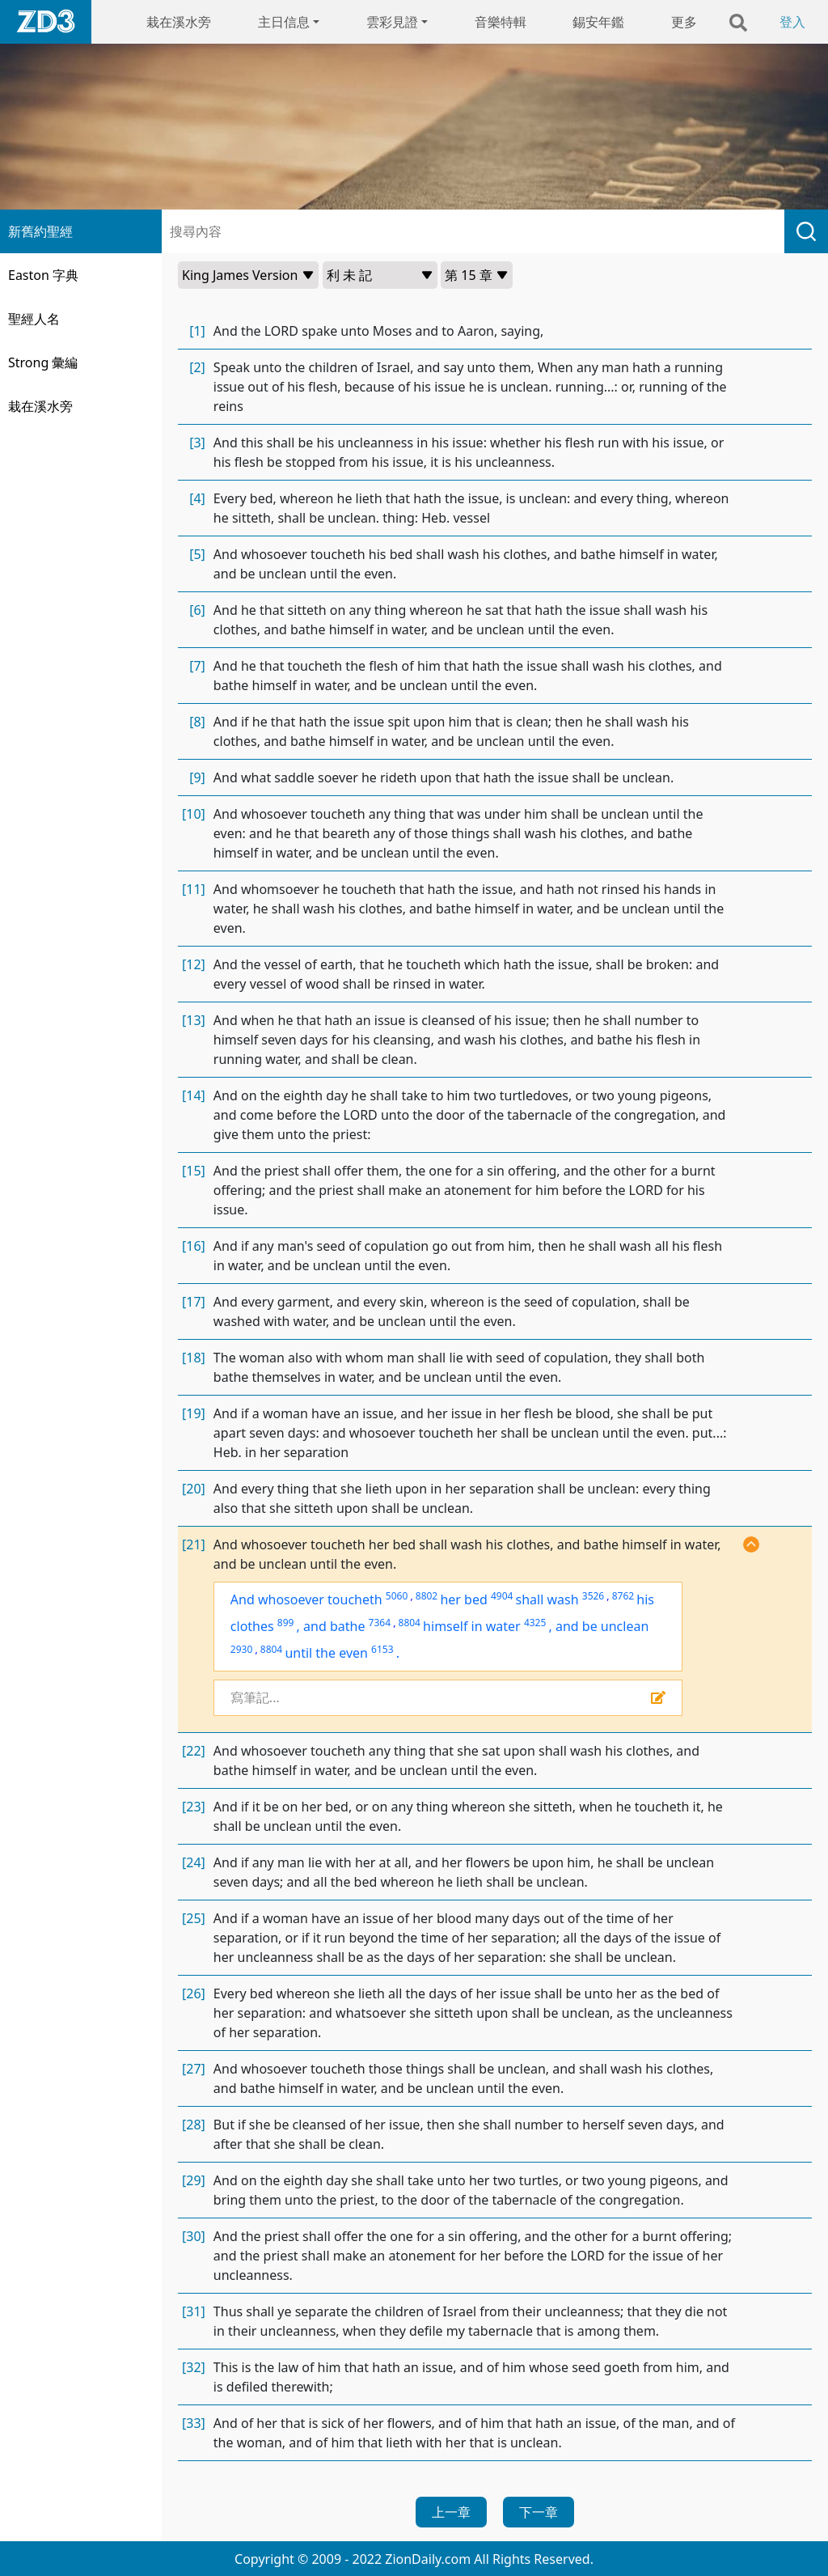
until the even (326, 1653)
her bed (463, 1599)
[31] (193, 2311)
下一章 (538, 2512)
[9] (197, 777)
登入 (792, 22)
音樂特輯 (500, 22)
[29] (193, 2180)
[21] (193, 1544)
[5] (197, 554)
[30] (193, 2236)
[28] (193, 2124)
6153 (382, 1649)
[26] (193, 1993)
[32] (193, 2367)
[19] (193, 1413)
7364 (380, 1622)
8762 (623, 1596)
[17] (193, 1302)
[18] (193, 1357)
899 (285, 1622)
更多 (684, 22)
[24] (193, 1862)
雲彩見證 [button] (392, 22)
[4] (197, 498)
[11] (193, 889)
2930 (241, 1649)
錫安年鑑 (598, 22)
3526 (593, 1596)
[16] (193, 1246)
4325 (535, 1622)
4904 (502, 1596)
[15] (193, 1171)
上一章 (451, 2512)
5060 (397, 1596)
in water (496, 1626)
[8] (197, 722)
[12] (193, 964)
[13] (193, 1020)
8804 (409, 1622)
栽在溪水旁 (178, 22)
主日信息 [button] (284, 22)
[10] (193, 814)
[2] (197, 367)
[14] (193, 1095)
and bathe (334, 1626)
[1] (197, 331)
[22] (193, 1751)
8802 (426, 1596)
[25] (193, 1918)
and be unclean (602, 1626)
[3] (197, 442)
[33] (193, 2423)
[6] (197, 610)
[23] (193, 1806)
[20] (193, 1489)
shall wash (547, 1599)
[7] (197, 666)
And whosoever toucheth (306, 1599)
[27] (193, 2069)
